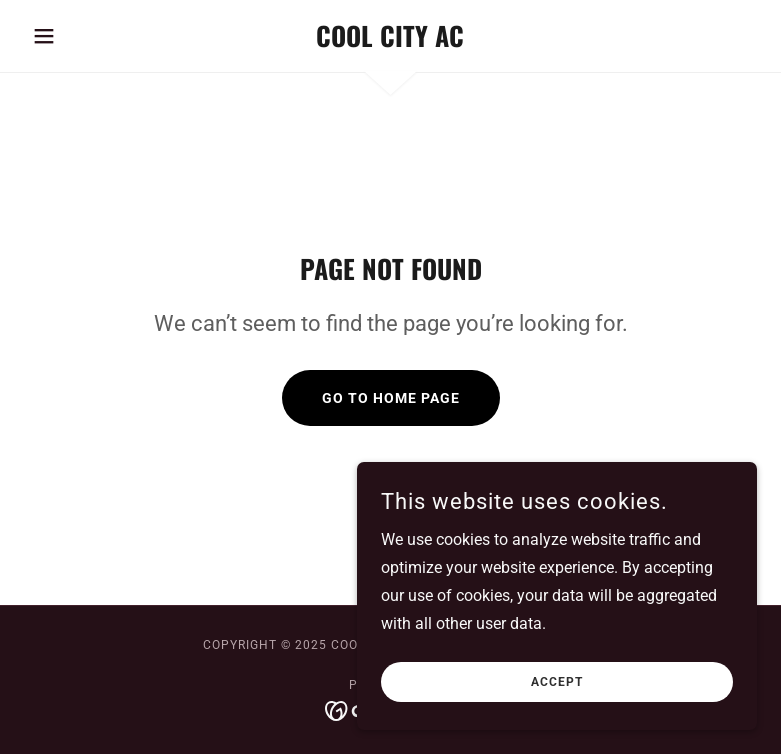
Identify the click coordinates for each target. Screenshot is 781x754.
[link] (390, 41)
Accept (557, 696)
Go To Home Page (391, 398)
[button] (79, 36)
